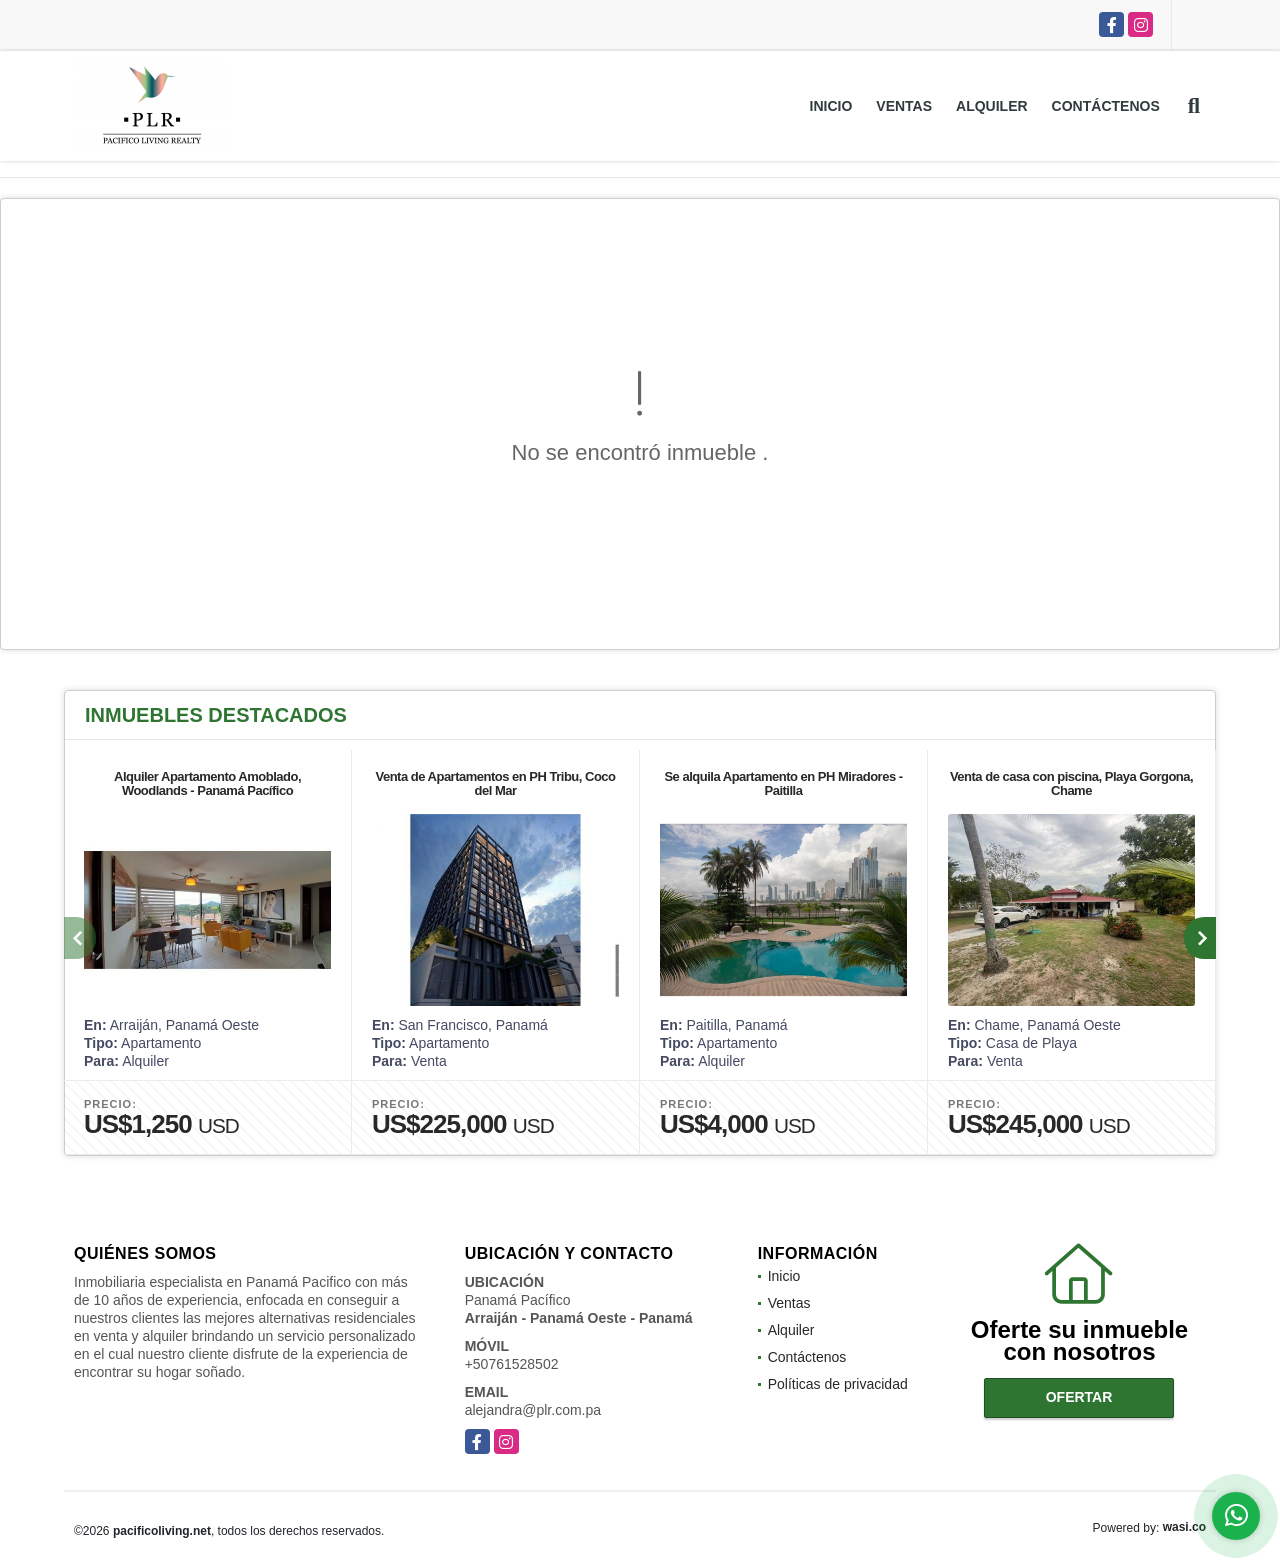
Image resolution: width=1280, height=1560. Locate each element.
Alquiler (992, 106)
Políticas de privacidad (838, 1384)
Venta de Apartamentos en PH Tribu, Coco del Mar (495, 783)
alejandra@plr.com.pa (533, 1410)
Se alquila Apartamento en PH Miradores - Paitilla (783, 783)
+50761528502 (512, 1364)
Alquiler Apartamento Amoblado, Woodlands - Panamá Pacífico (207, 783)
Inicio (831, 106)
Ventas (904, 106)
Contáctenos (1106, 106)
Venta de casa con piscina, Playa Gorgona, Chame (1071, 783)
